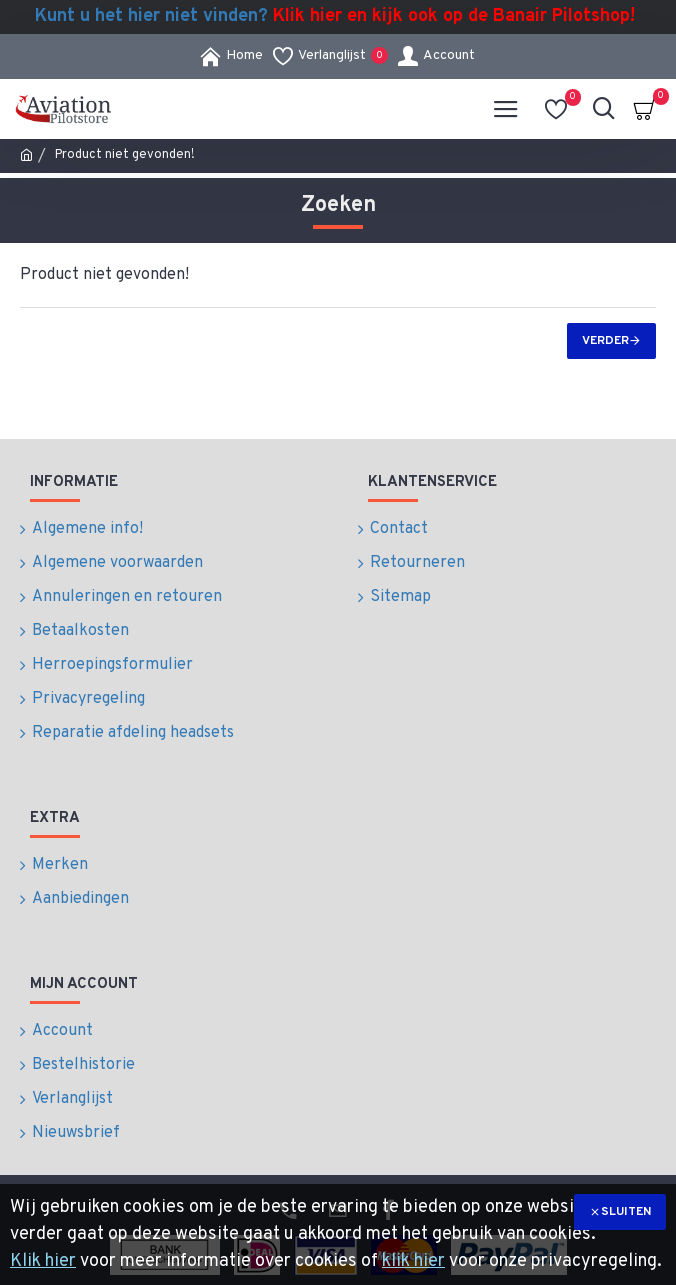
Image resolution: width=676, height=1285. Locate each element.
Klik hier (43, 1261)
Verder (605, 341)
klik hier (413, 1261)
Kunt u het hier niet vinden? (335, 17)
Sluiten (626, 1212)
